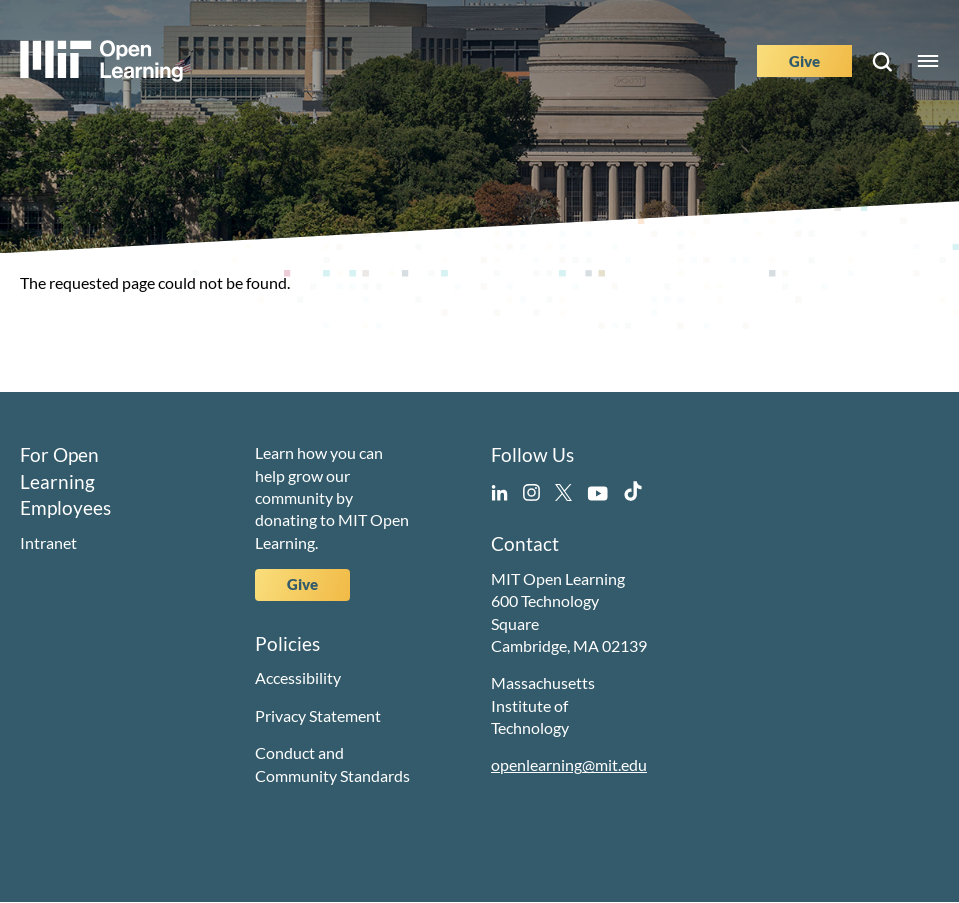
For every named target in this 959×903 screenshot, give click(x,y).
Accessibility (298, 677)
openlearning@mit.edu (569, 764)
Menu (928, 61)
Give (804, 61)
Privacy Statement (318, 715)
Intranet (48, 542)
